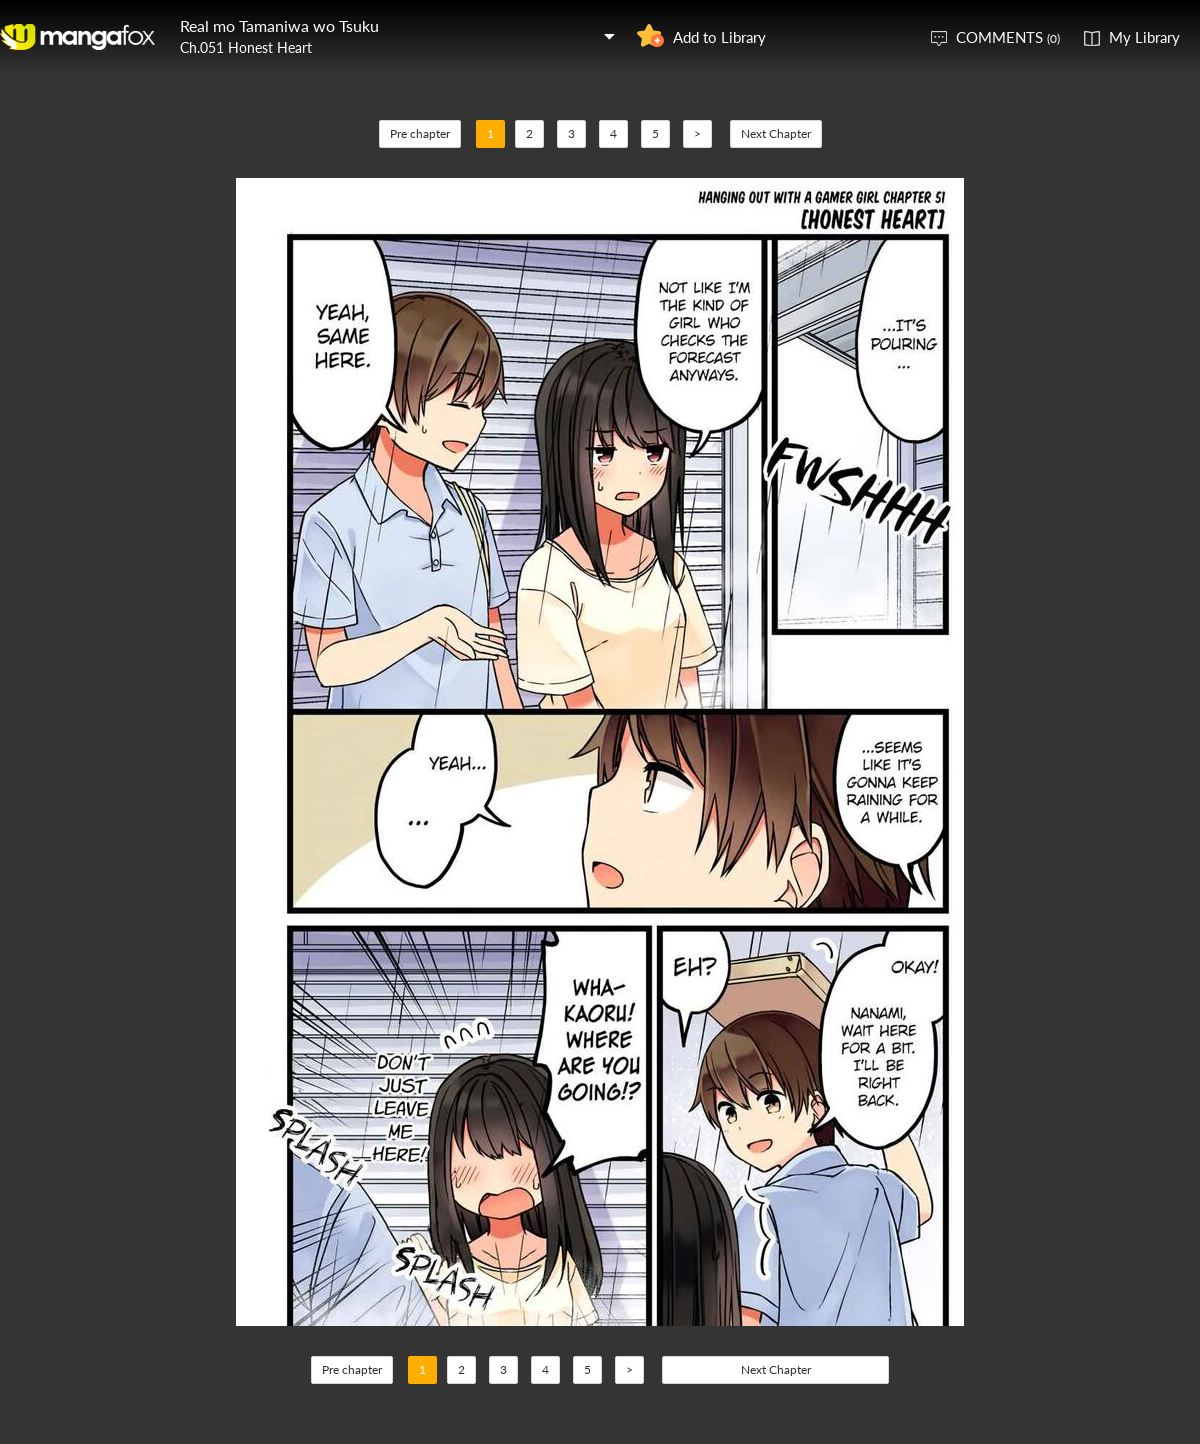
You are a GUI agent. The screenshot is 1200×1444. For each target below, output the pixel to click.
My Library (1144, 37)
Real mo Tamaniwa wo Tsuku (279, 25)
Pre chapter (420, 133)
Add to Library (719, 37)
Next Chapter (776, 133)
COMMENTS (1008, 37)
